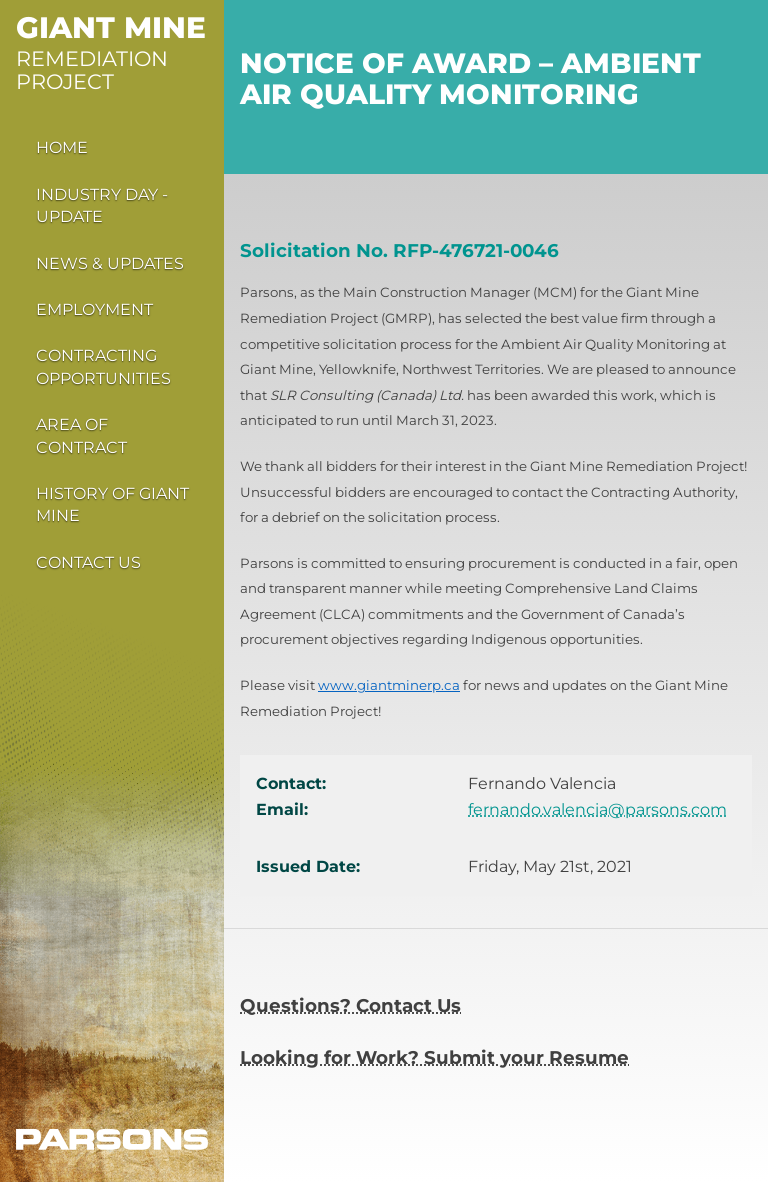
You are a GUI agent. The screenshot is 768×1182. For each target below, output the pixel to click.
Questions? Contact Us (350, 1005)
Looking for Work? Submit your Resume (434, 1057)
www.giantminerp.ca (389, 685)
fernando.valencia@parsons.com (597, 809)
